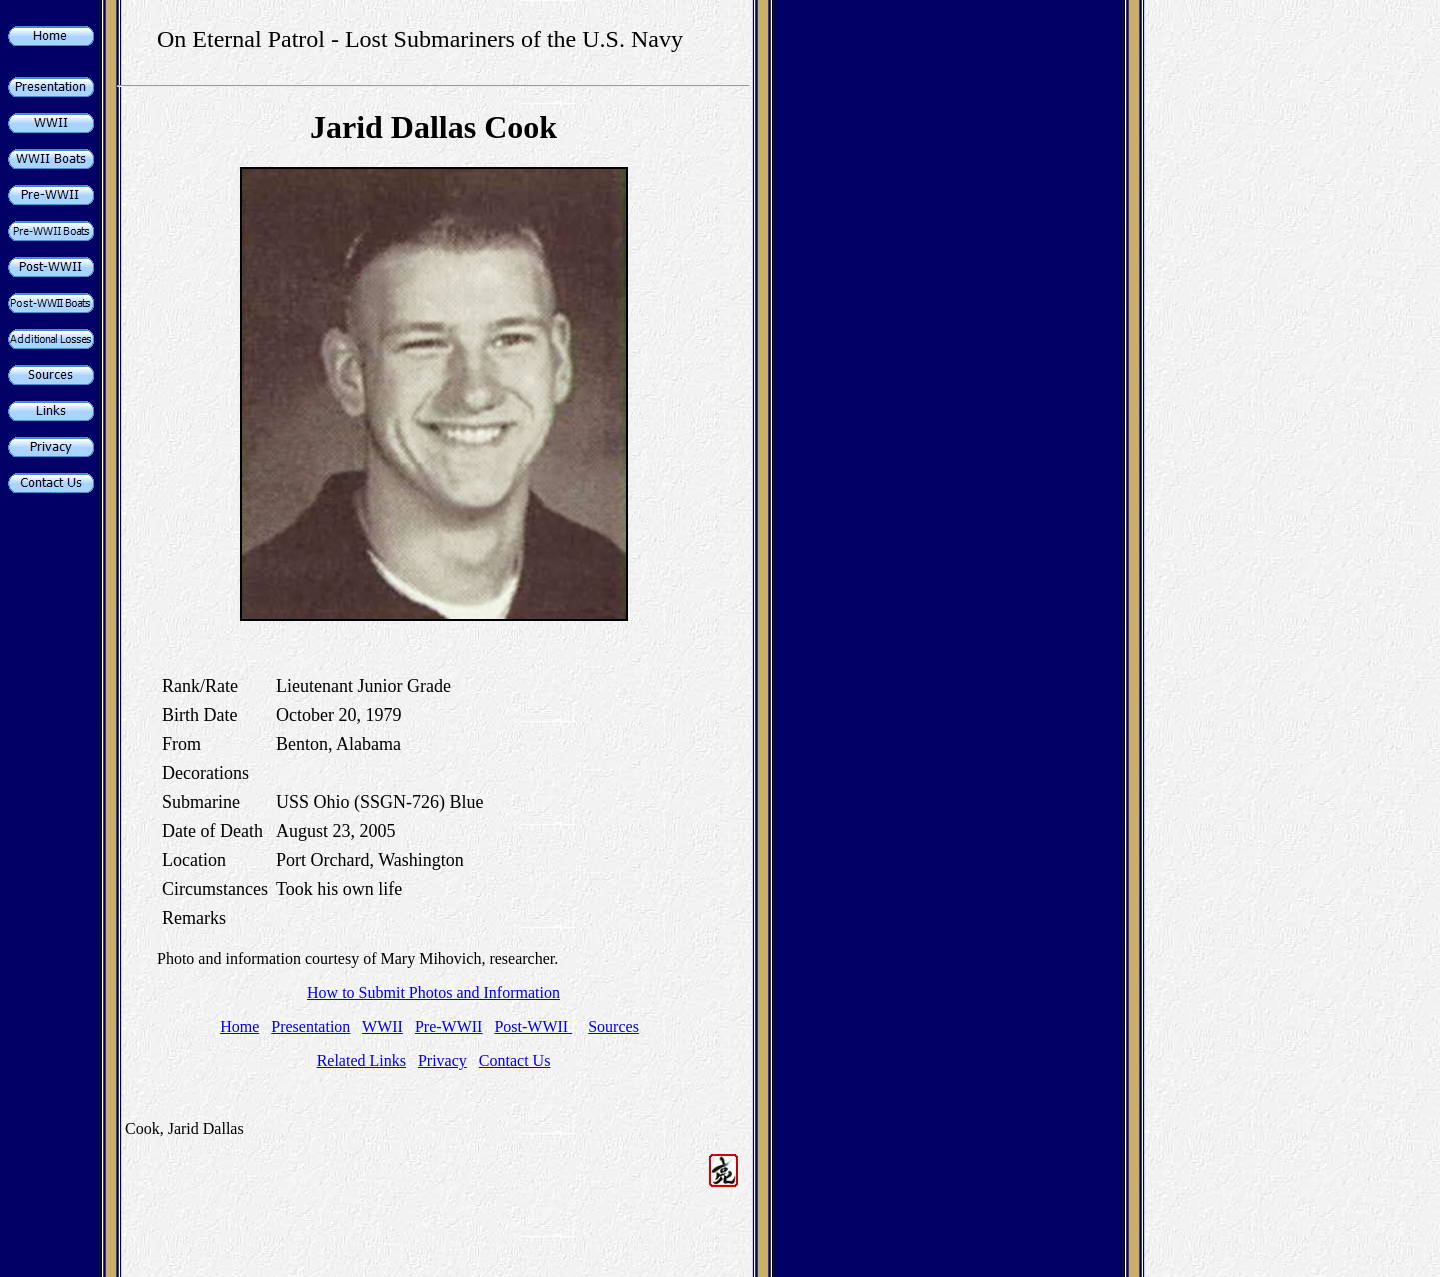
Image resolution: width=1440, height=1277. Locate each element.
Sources (613, 1026)
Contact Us (515, 1060)
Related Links (361, 1060)
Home (239, 1026)
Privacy (442, 1060)
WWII (382, 1026)
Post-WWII (533, 1026)
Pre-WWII (449, 1026)
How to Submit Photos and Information (433, 992)
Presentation (310, 1026)
